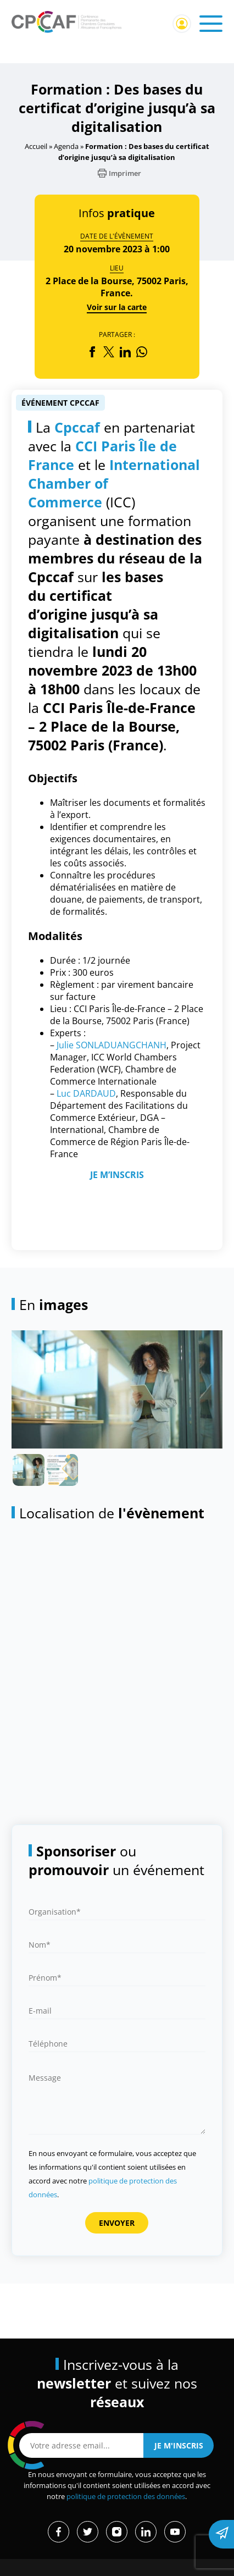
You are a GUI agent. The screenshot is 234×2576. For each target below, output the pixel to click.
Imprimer (119, 173)
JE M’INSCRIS (117, 1175)
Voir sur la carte (117, 307)
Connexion (181, 23)
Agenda (66, 146)
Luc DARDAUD (86, 1093)
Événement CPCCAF (60, 402)
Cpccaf (77, 427)
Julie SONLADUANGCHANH (111, 1045)
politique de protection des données (125, 2497)
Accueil (36, 146)
